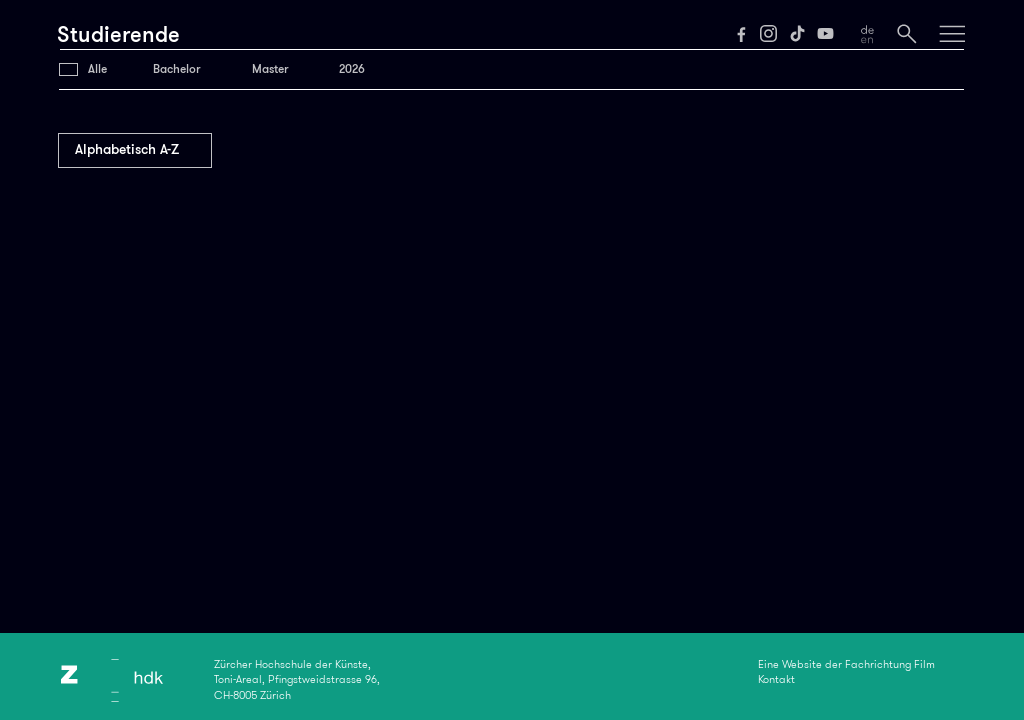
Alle (97, 69)
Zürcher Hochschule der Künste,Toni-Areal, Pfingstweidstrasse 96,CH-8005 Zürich (297, 680)
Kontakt (776, 679)
